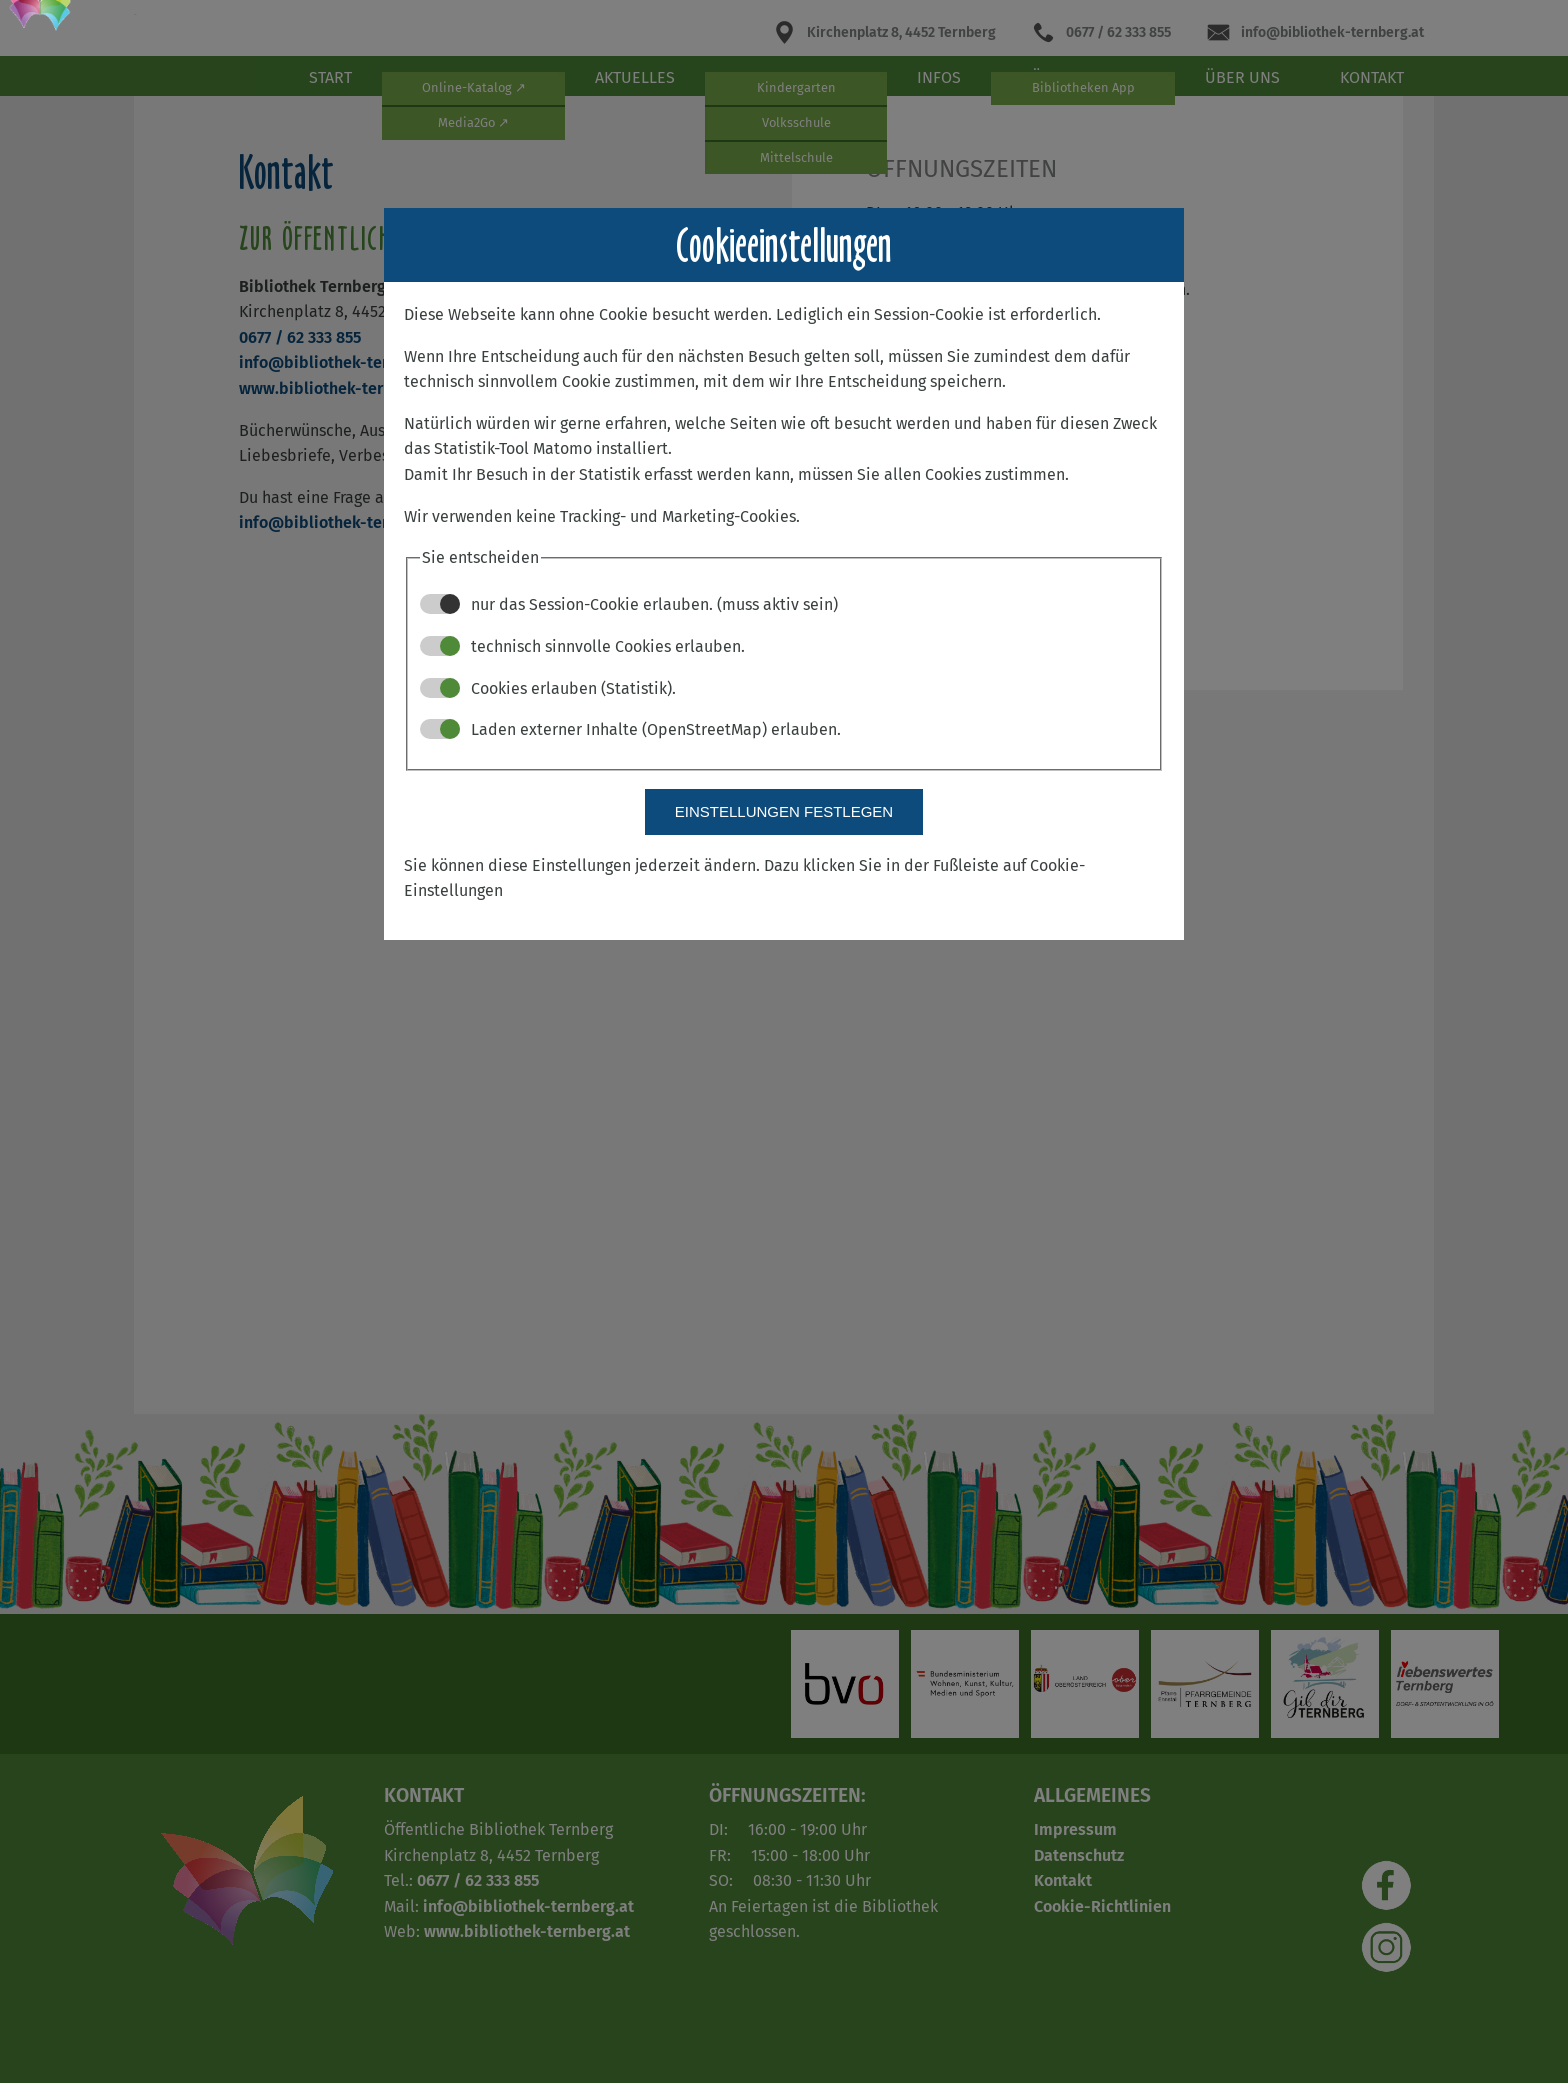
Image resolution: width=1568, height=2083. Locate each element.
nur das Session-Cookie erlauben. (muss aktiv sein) (629, 604)
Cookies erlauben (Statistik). (548, 688)
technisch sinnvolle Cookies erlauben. (582, 646)
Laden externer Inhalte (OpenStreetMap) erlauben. (630, 729)
